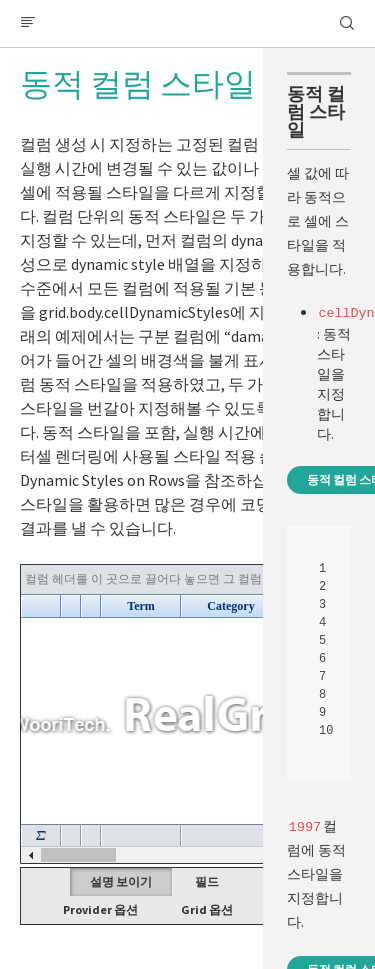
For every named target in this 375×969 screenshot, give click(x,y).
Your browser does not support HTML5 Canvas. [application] (187, 714)
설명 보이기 (121, 881)
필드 (207, 881)
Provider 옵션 (100, 909)
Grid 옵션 (207, 909)
